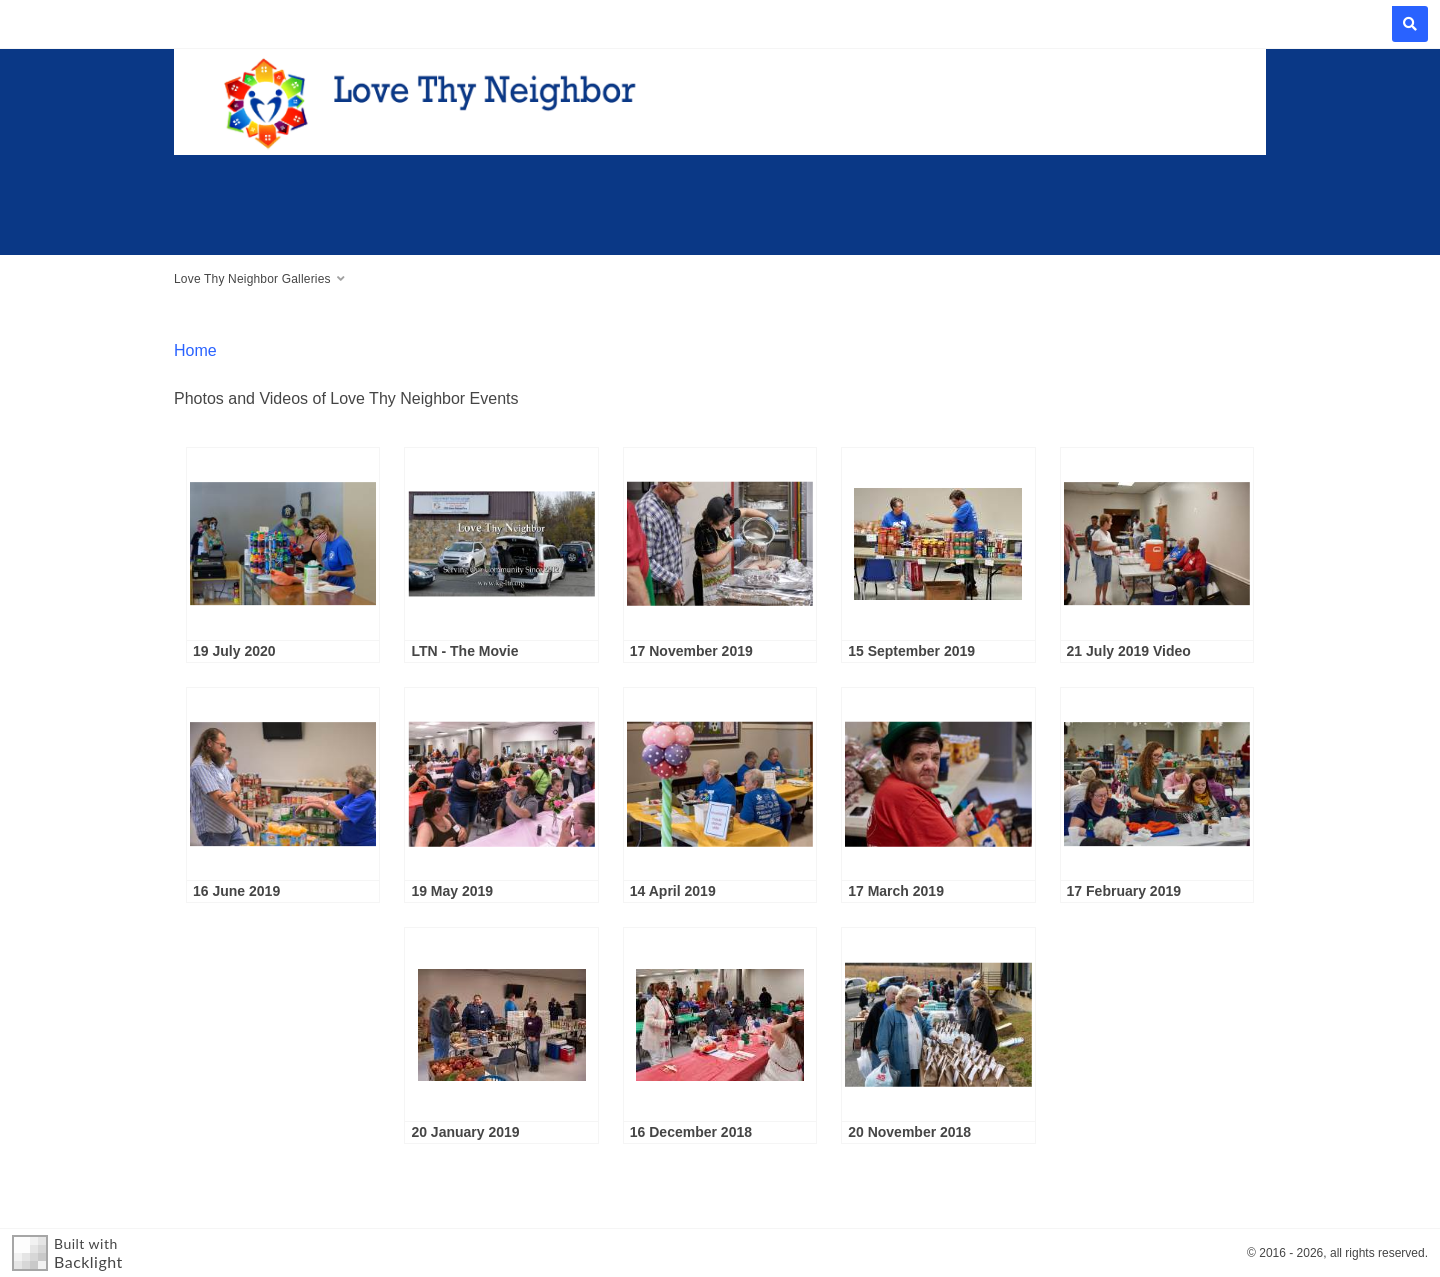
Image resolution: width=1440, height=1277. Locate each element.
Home (195, 350)
